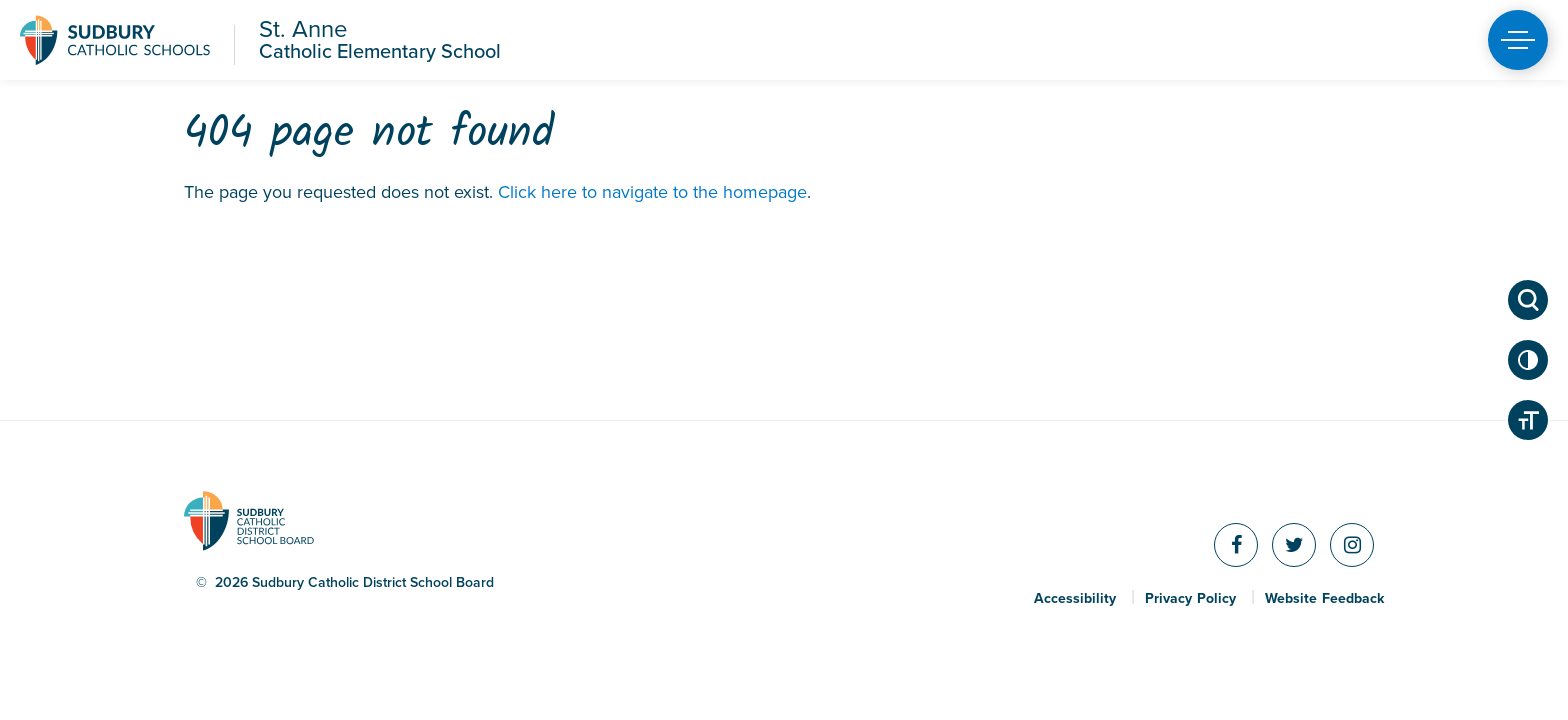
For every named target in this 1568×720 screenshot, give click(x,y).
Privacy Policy (1190, 599)
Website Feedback (1324, 599)
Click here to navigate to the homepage (652, 192)
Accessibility (1075, 599)
